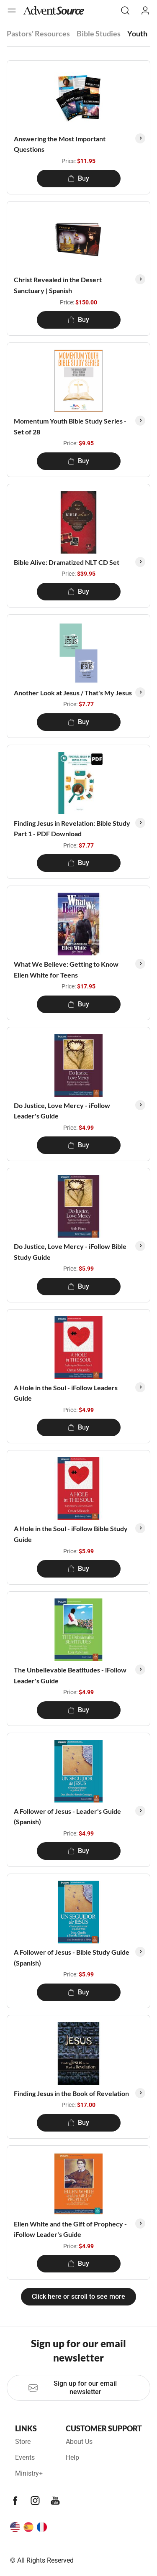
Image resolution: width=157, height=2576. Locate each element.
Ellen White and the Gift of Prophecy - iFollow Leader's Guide (70, 2229)
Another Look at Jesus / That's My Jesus (73, 693)
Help (72, 2457)
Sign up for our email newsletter (72, 2387)
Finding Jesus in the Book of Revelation (71, 2093)
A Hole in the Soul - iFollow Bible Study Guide (71, 1533)
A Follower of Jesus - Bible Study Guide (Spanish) (71, 1957)
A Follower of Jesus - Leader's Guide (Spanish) (67, 1816)
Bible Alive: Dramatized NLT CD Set (66, 562)
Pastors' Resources (38, 33)
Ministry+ (29, 2473)
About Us (79, 2442)
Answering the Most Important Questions (60, 144)
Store (23, 2442)
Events (25, 2457)
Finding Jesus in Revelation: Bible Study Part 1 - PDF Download (72, 828)
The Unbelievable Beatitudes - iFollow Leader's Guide (70, 1675)
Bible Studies (99, 33)
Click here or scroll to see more (78, 2296)
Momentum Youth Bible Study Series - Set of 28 (70, 426)
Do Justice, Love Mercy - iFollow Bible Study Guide (70, 1251)
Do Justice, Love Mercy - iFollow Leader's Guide (62, 1110)
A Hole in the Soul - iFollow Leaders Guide (66, 1393)
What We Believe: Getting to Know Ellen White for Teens (66, 969)
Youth (137, 33)
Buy (78, 178)
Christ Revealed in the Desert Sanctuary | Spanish (58, 285)
